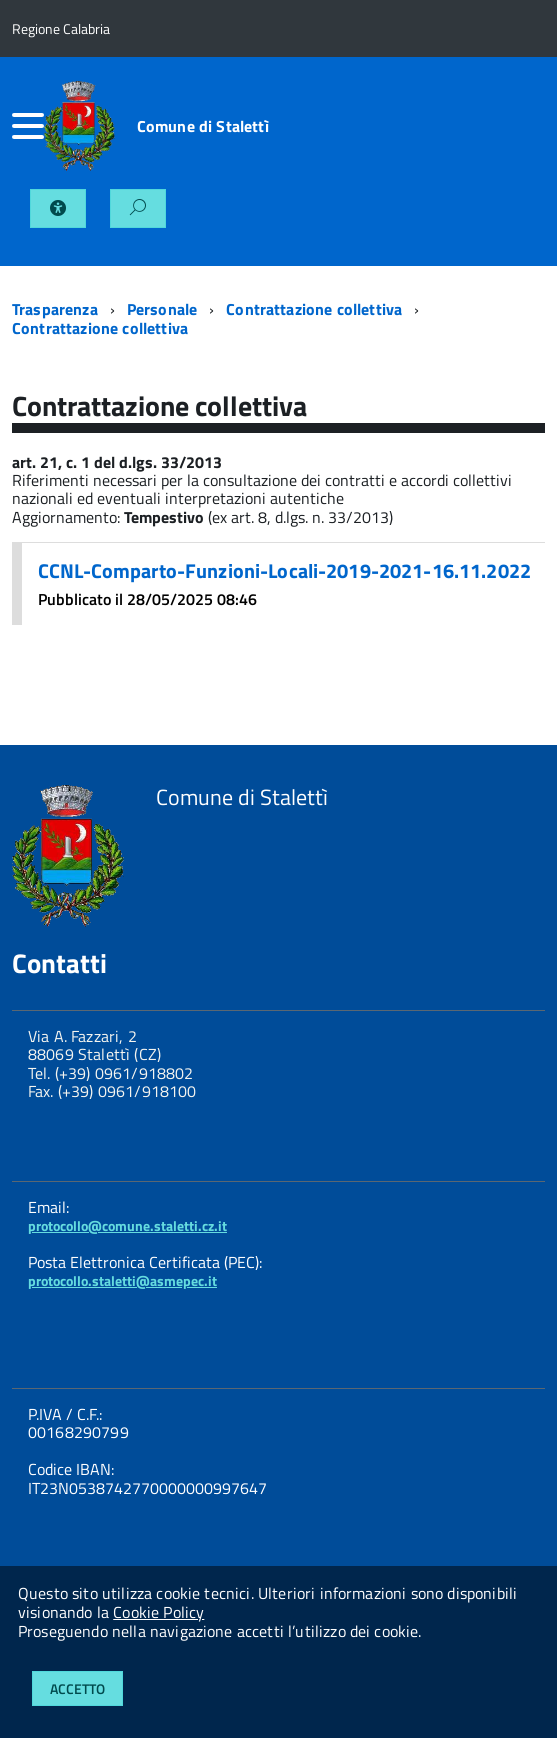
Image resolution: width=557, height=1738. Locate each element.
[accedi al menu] (28, 126)
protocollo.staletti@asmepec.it (122, 1280)
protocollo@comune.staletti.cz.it (127, 1225)
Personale (162, 309)
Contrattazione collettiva (314, 309)
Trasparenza (55, 309)
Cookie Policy (158, 1612)
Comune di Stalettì (203, 126)
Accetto (77, 1688)
